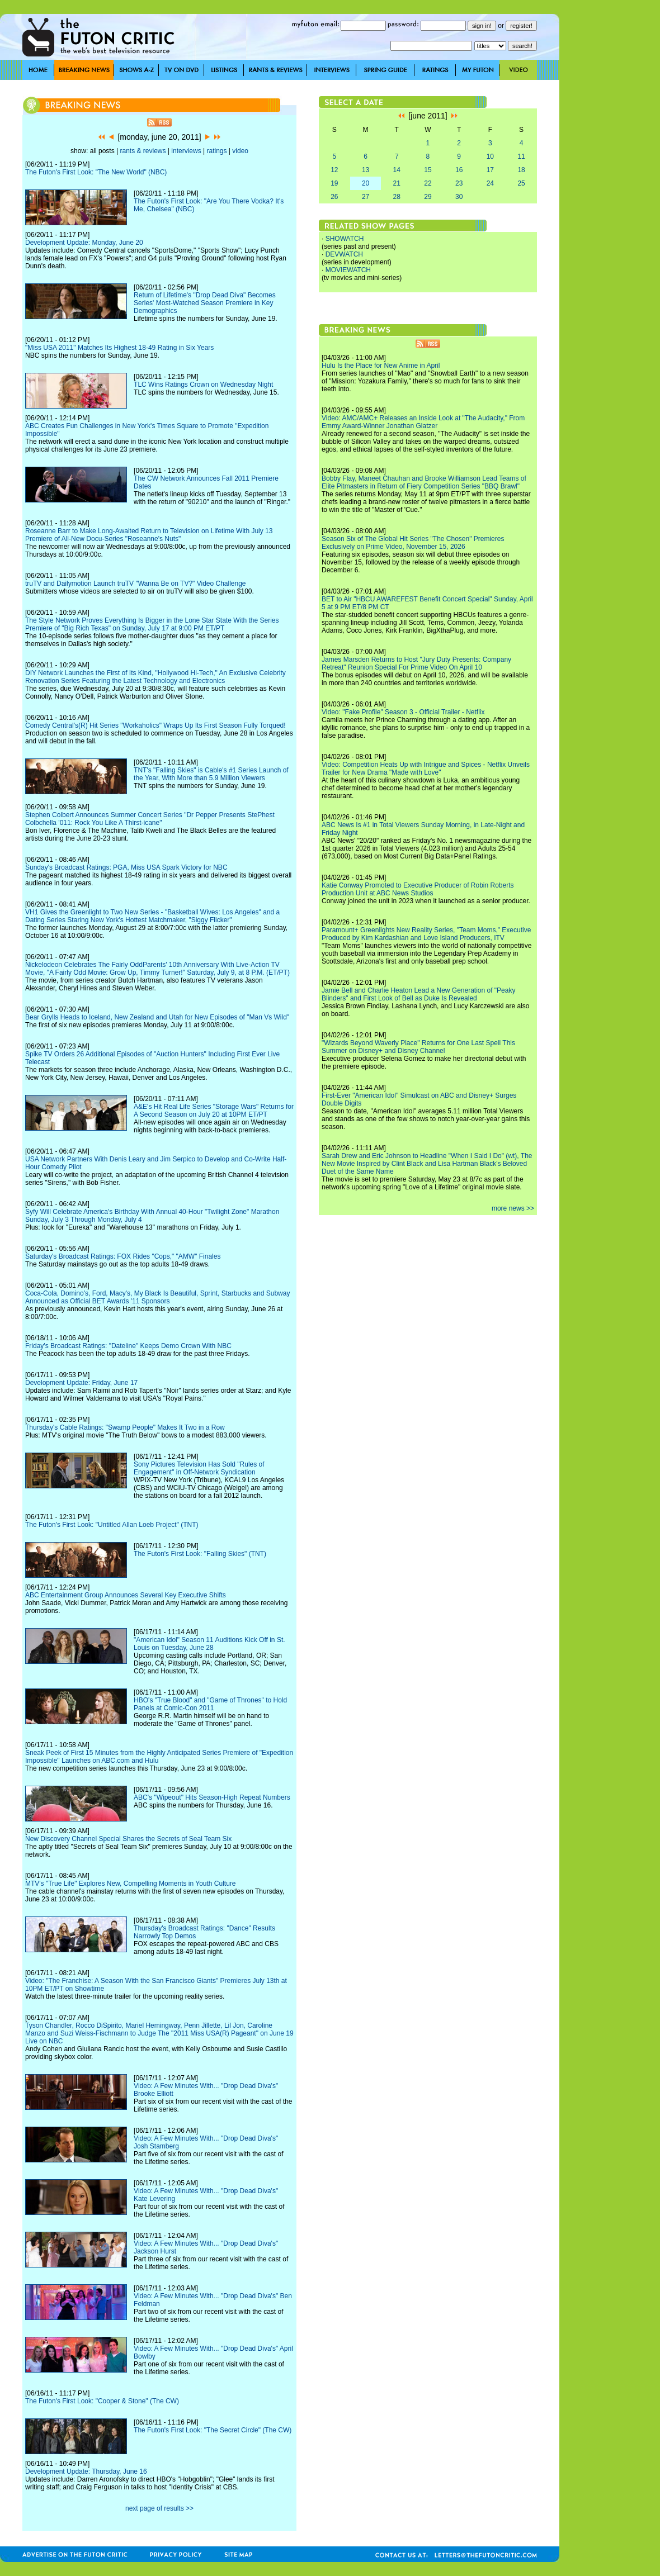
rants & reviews (143, 151)
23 (459, 183)
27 (365, 197)
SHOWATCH (345, 239)
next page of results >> (159, 2508)
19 (334, 183)
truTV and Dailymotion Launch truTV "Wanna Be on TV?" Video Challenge (135, 583)
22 (427, 183)
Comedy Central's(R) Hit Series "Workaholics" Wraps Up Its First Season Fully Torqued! (155, 725)
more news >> (513, 1208)
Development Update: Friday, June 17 (81, 1383)
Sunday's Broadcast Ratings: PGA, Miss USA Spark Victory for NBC (126, 867)
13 (365, 170)
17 (490, 170)
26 (334, 197)
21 (396, 183)
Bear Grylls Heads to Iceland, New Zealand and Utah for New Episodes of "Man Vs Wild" (157, 1017)
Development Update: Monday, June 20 (84, 242)
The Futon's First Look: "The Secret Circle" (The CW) (212, 2430)
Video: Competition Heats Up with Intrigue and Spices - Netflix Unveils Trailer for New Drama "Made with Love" (426, 768)
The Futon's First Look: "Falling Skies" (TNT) (200, 1554)
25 (521, 183)
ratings (216, 151)
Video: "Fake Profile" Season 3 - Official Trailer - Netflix (403, 712)
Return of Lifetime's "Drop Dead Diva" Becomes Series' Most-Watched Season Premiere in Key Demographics (205, 303)
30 (459, 197)
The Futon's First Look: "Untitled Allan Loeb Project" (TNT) (112, 1525)
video (240, 151)
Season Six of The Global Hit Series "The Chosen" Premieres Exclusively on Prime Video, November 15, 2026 (413, 543)
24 (490, 183)
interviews (186, 151)
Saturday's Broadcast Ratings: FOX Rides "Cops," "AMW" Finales (122, 1256)
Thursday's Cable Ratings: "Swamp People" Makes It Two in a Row (125, 1427)
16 (459, 170)
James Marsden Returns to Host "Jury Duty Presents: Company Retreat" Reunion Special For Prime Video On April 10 (416, 663)
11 (521, 156)
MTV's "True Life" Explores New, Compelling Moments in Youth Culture (130, 1883)
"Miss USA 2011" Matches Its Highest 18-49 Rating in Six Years (119, 348)
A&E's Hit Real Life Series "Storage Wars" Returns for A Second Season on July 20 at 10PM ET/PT (214, 1110)
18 (521, 170)
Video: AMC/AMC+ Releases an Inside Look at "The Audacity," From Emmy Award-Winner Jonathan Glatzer (423, 422)
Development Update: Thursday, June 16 (86, 2471)
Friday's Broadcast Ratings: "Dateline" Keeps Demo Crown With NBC (128, 1346)
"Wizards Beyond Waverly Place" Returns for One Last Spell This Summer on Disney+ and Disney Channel (418, 1047)
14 (396, 170)
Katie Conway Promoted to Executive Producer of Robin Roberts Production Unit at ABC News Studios (418, 889)
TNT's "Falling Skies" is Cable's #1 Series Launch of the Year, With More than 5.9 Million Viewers (211, 774)
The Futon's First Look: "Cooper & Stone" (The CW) (102, 2401)
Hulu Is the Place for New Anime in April (381, 365)
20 (365, 183)
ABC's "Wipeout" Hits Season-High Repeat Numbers (212, 1797)
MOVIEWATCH (348, 270)
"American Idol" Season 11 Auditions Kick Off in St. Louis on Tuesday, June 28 (209, 1644)
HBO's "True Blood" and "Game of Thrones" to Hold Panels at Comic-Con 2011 (210, 1704)
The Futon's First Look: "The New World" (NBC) (96, 172)
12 (334, 170)
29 (427, 197)
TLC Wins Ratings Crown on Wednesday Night (203, 384)
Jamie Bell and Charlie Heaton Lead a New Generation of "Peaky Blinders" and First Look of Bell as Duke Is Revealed (418, 994)
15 (427, 170)
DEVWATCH (344, 254)
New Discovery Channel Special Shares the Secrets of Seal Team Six (128, 1839)
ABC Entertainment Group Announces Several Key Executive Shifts (125, 1595)
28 (396, 197)
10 (490, 156)
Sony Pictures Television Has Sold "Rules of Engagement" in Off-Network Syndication (199, 1468)
